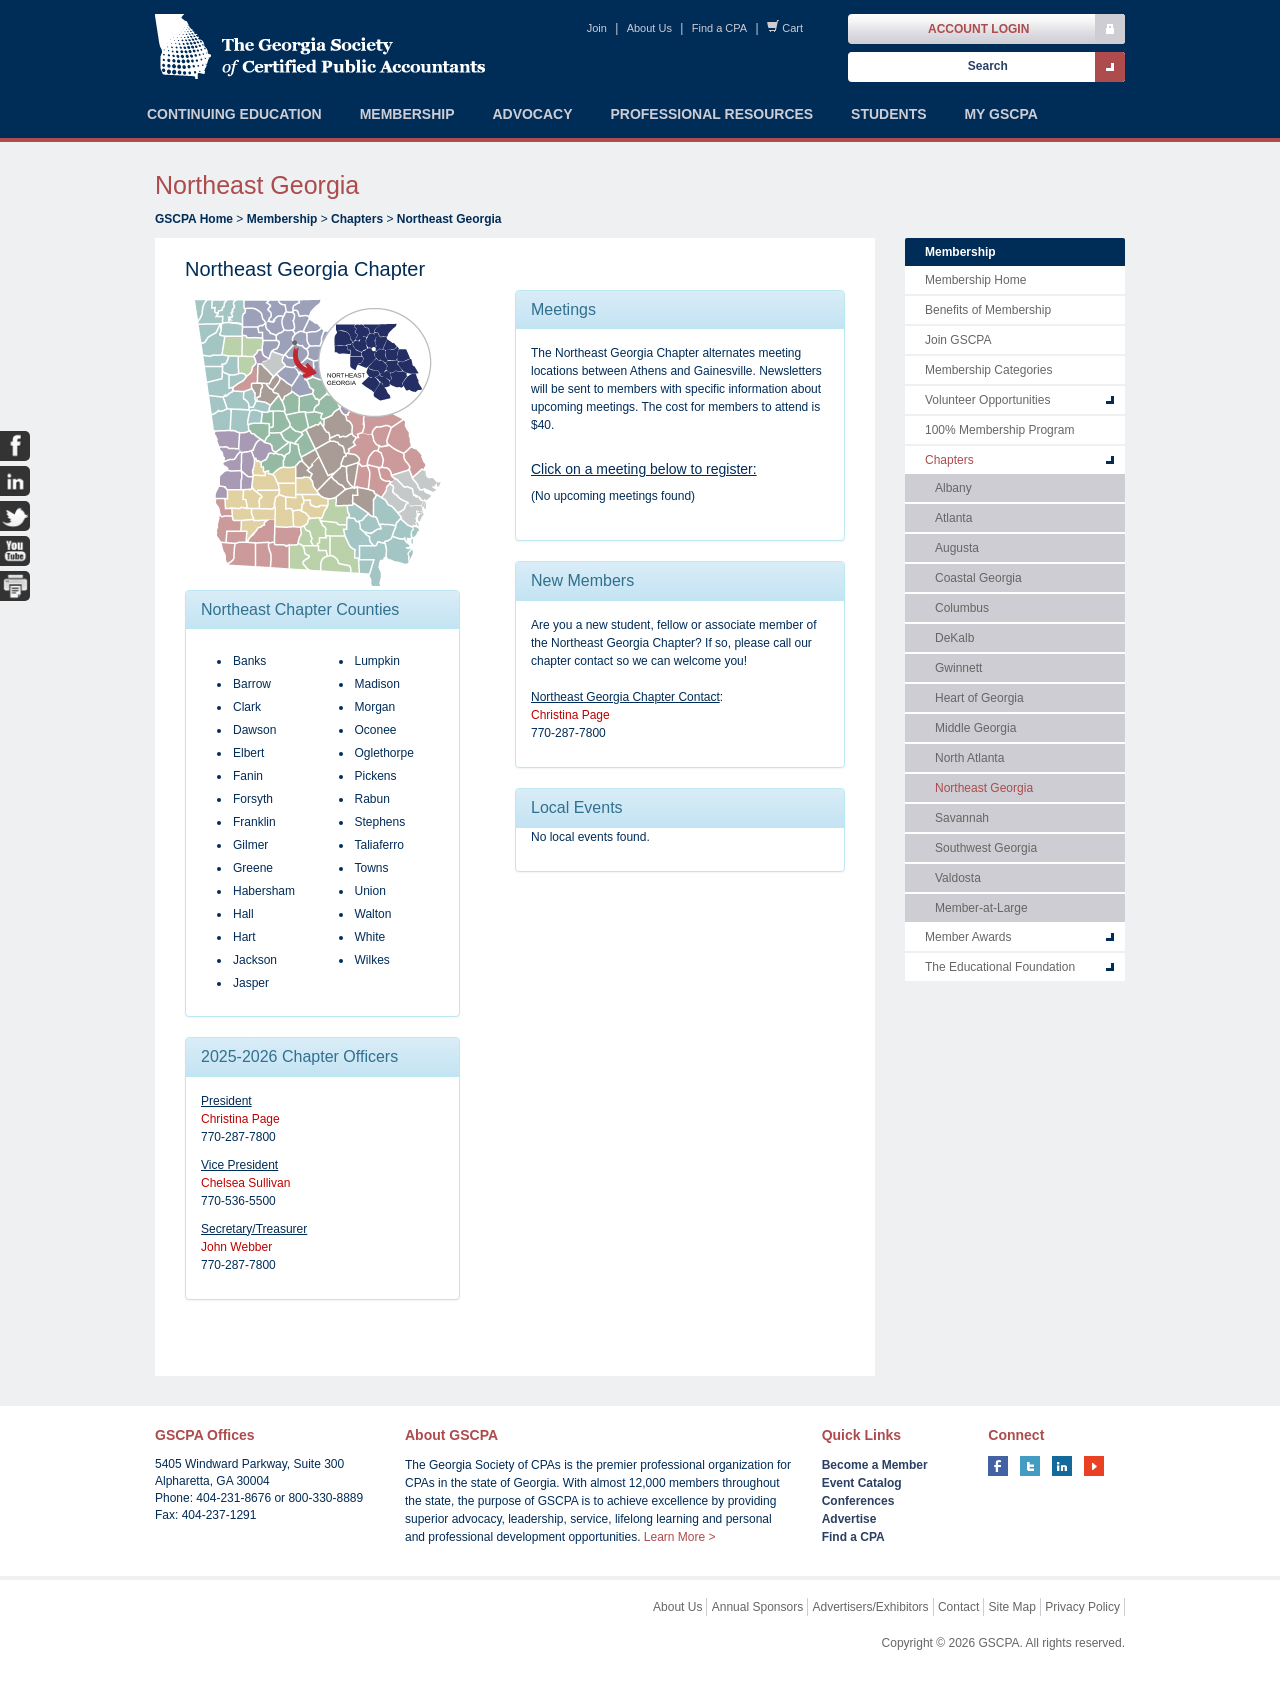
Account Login (978, 29)
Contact (958, 1607)
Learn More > (680, 1537)
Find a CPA (719, 28)
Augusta (957, 548)
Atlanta (953, 518)
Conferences (858, 1501)
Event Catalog (862, 1483)
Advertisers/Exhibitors (871, 1607)
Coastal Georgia (978, 578)
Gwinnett (958, 668)
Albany (953, 488)
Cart (792, 28)
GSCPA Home (194, 219)
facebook (998, 1466)
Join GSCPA (958, 340)
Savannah (962, 818)
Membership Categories (988, 370)
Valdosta (958, 878)
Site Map (1012, 1607)
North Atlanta (969, 758)
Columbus (962, 608)
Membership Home (975, 280)
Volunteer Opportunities (987, 400)
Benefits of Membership (988, 310)
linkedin (1062, 1466)
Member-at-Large (981, 908)
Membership (282, 219)
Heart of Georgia (979, 698)
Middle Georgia (975, 728)
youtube (1094, 1466)
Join (597, 28)
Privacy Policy (1082, 1607)
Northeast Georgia (449, 219)
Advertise (849, 1519)
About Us (649, 28)
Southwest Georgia (986, 848)
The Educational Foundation (1000, 967)
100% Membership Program (999, 430)
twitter (1030, 1466)
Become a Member (875, 1465)
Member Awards (968, 937)
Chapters (357, 219)
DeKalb (954, 638)
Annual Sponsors (757, 1607)
